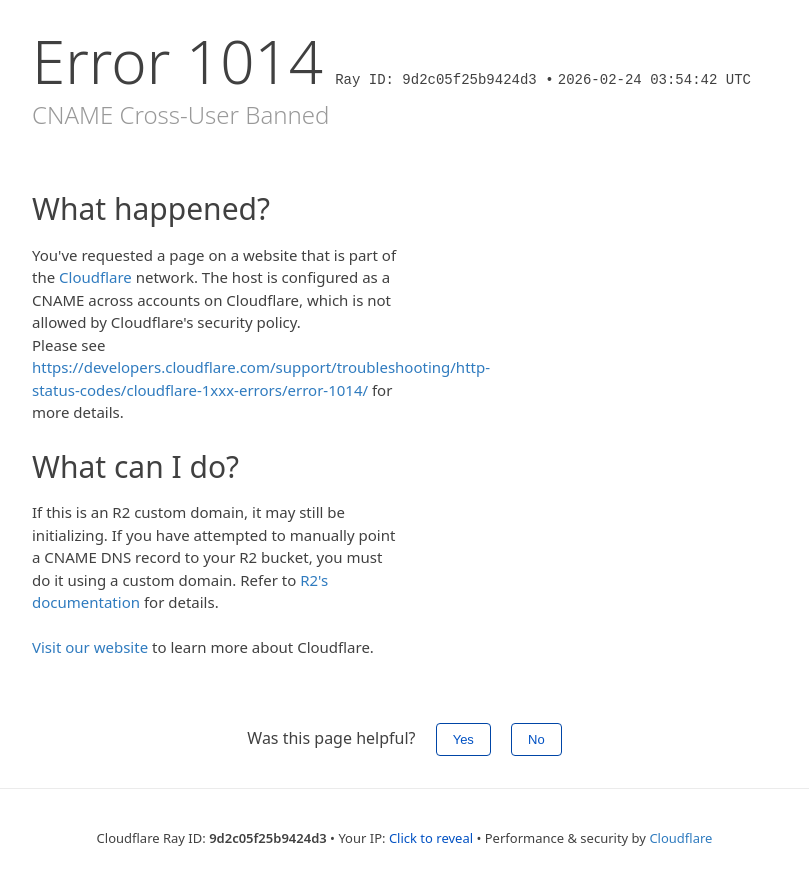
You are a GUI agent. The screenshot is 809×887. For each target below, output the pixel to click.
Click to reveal (431, 838)
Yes (463, 739)
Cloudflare (95, 277)
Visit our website (90, 647)
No (536, 739)
